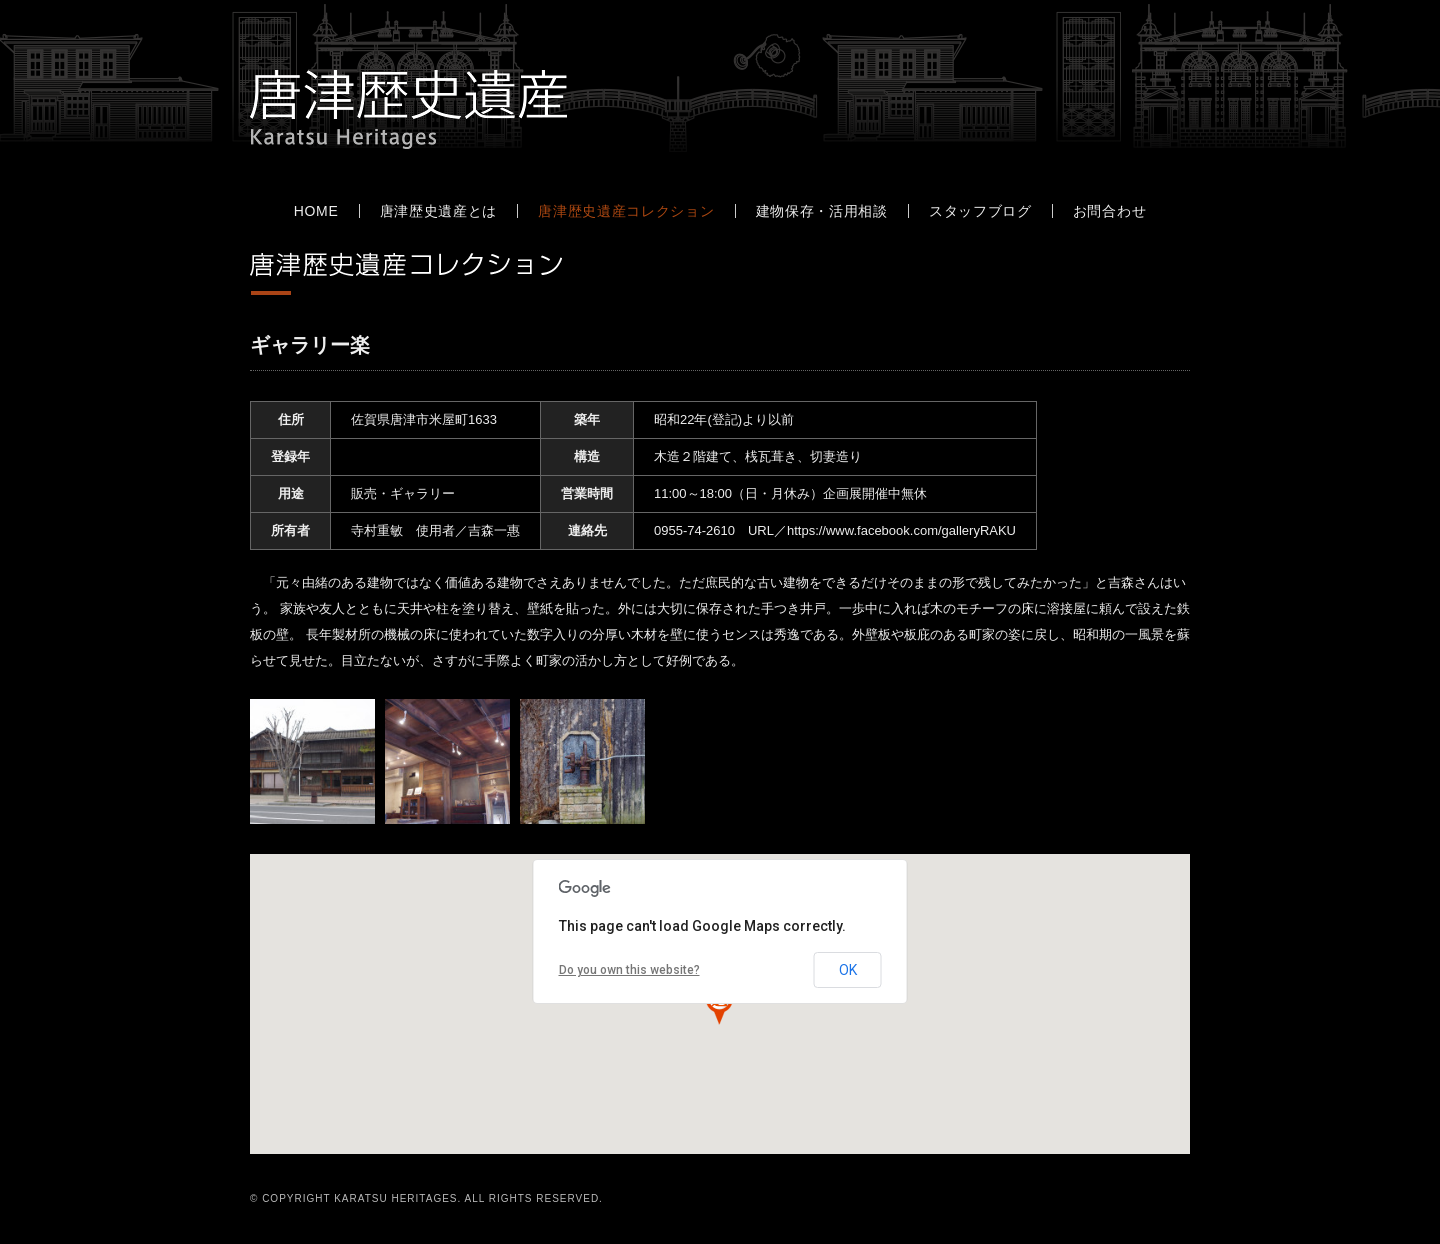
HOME (316, 211)
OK (848, 970)
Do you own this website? (629, 970)
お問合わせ (1110, 211)
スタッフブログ (980, 211)
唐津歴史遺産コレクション (626, 211)
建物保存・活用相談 (822, 211)
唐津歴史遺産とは (439, 211)
